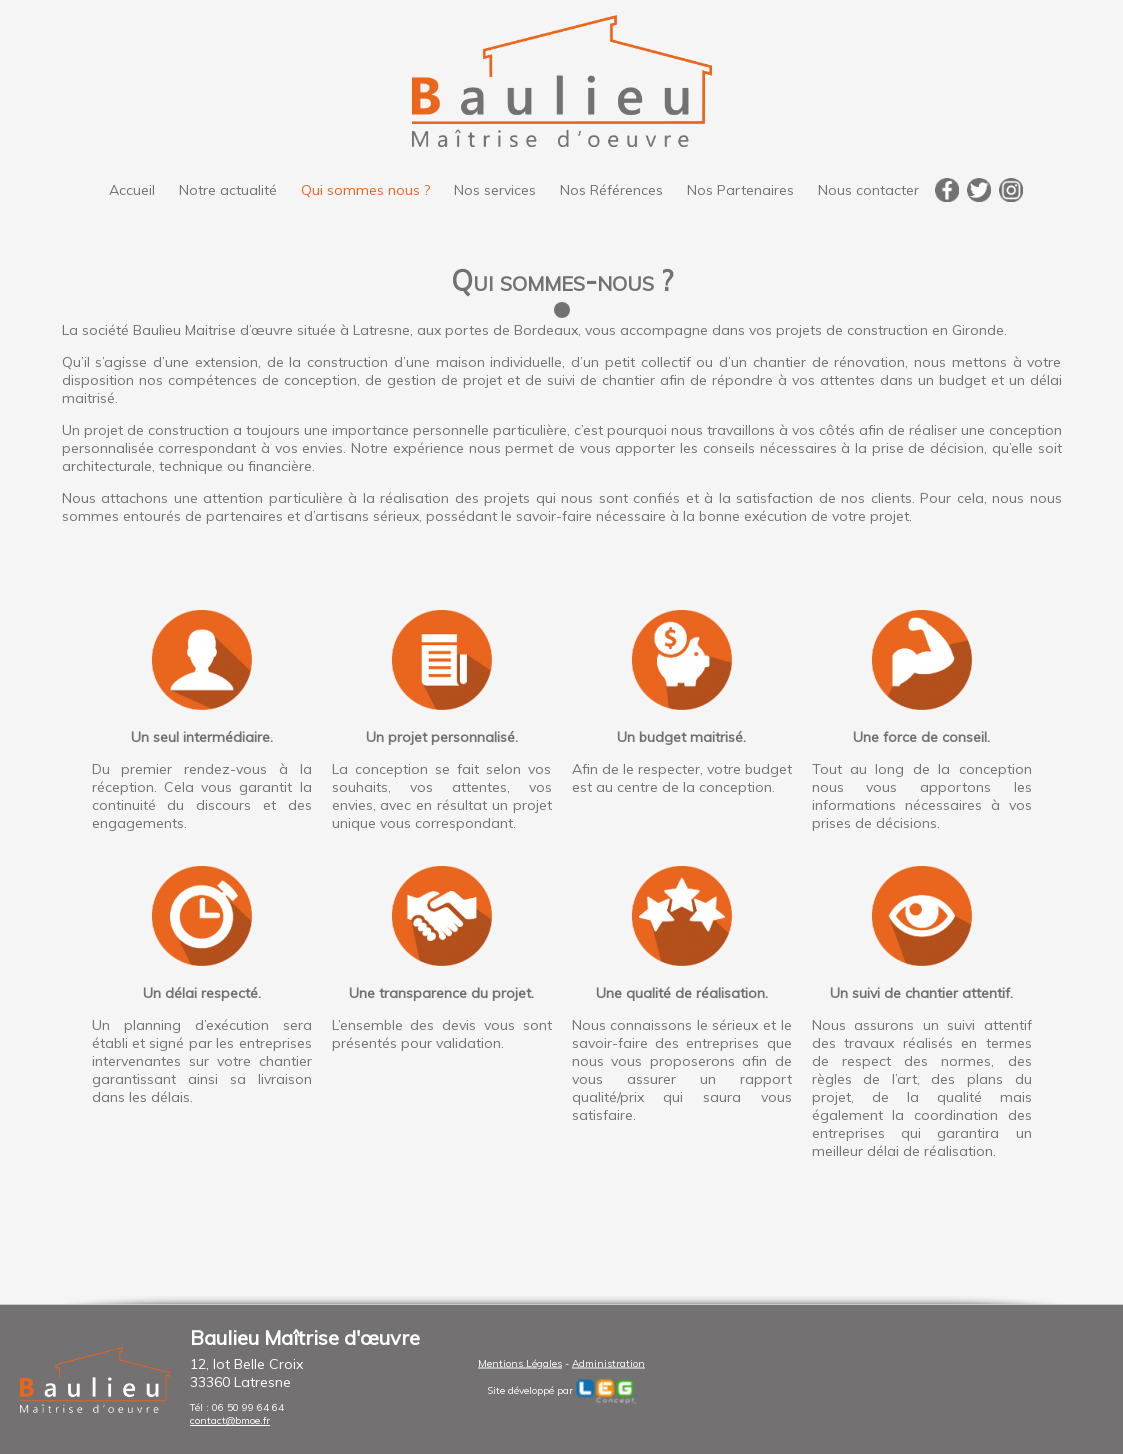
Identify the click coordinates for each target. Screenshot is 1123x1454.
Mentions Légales (520, 1362)
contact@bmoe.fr (230, 1420)
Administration (608, 1362)
